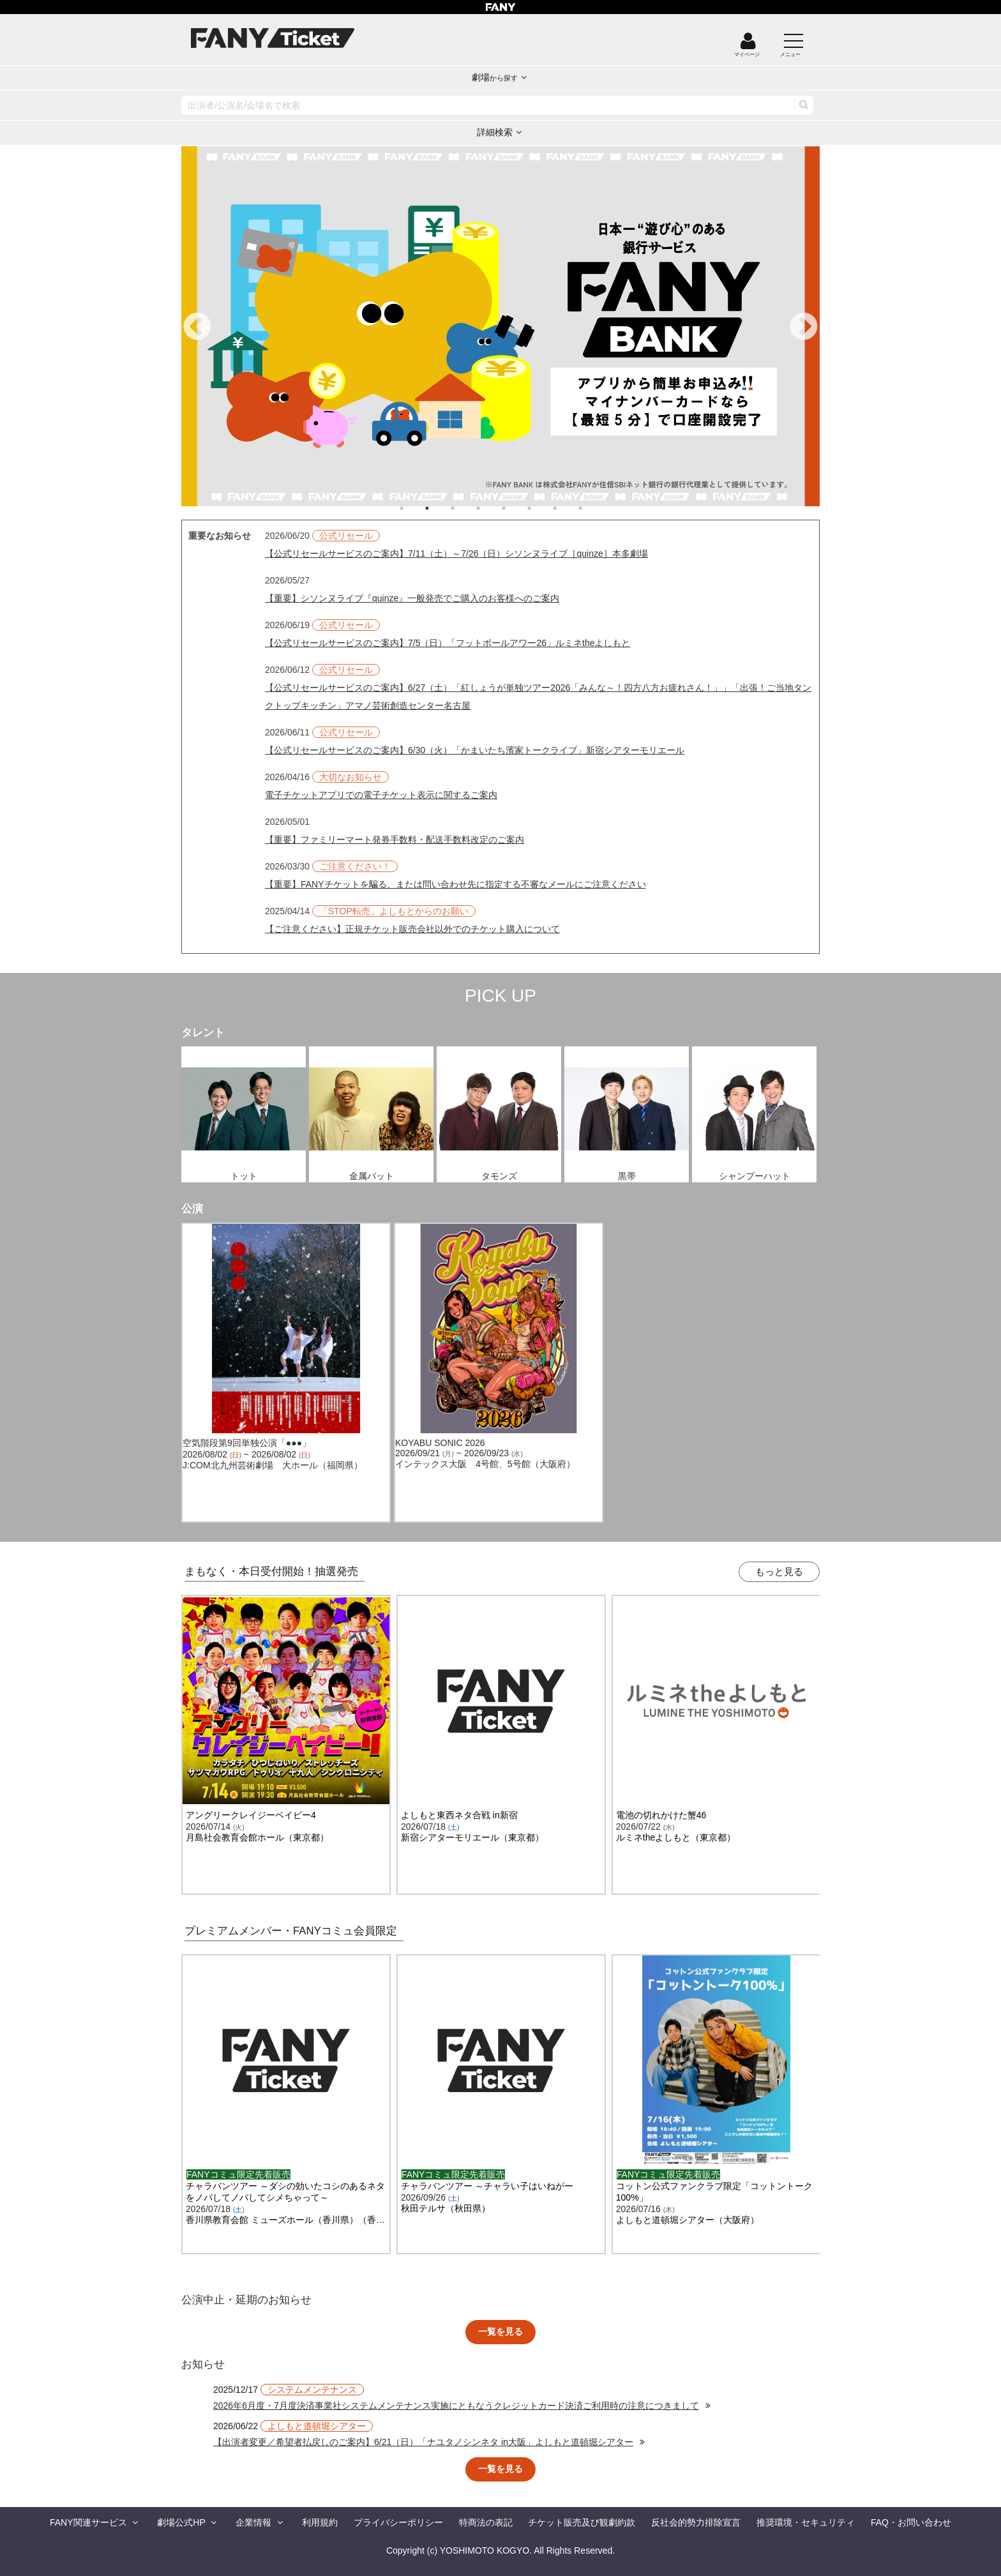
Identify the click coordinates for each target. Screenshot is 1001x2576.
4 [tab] (491, 508)
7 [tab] (567, 508)
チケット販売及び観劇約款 (581, 2522)
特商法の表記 (486, 2522)
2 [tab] (440, 508)
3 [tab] (465, 508)
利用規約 (320, 2522)
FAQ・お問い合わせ (911, 2522)
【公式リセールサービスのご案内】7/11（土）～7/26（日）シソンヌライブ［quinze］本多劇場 (456, 553)
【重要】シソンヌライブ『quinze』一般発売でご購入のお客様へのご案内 (412, 598)
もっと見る (779, 1571)
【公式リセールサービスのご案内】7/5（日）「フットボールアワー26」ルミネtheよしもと (448, 643)
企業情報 (253, 2522)
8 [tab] (593, 508)
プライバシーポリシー (398, 2522)
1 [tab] (414, 508)
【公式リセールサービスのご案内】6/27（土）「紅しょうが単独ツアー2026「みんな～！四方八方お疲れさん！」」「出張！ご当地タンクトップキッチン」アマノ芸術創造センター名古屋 (538, 696)
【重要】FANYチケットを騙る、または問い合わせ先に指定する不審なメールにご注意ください (455, 884)
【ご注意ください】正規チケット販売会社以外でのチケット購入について (412, 929)
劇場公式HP (181, 2522)
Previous (197, 327)
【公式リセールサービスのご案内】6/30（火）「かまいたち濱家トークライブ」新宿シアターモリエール (474, 750)
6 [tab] (542, 508)
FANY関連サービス (88, 2522)
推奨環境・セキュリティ (805, 2522)
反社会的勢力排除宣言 (696, 2522)
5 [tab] (516, 508)
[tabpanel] (500, 326)
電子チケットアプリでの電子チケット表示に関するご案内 (381, 795)
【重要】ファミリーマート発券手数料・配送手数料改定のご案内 (394, 839)
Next (804, 327)
